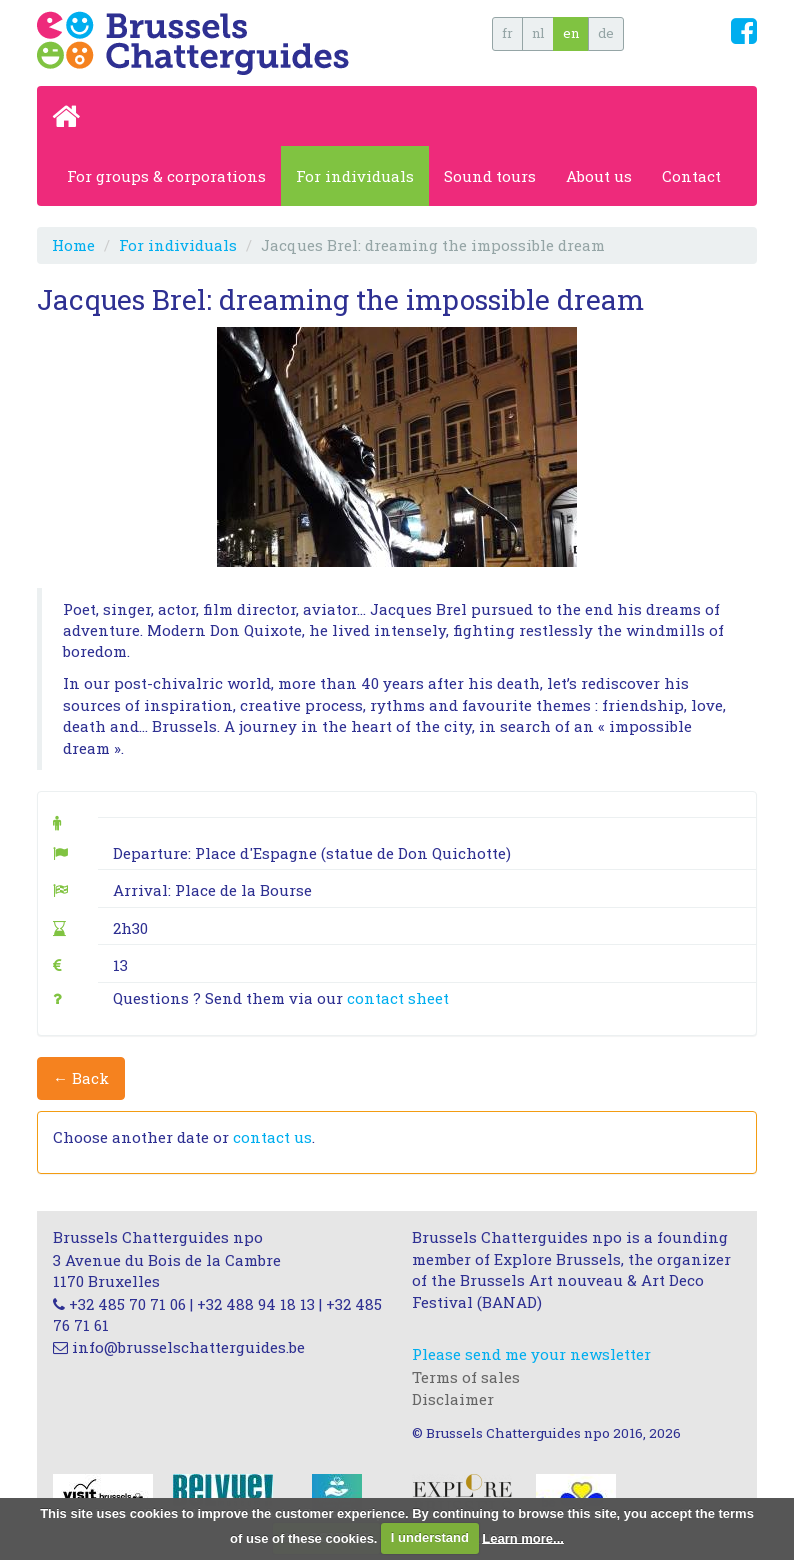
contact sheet (398, 998)
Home (73, 245)
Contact (691, 176)
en (571, 33)
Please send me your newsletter (531, 1354)
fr (507, 33)
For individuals (355, 176)
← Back (81, 1078)
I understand (430, 1537)
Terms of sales (466, 1377)
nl (538, 33)
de (606, 33)
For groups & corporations (166, 176)
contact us (272, 1137)
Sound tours (490, 176)
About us (599, 176)
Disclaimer (453, 1399)
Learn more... (523, 1537)
